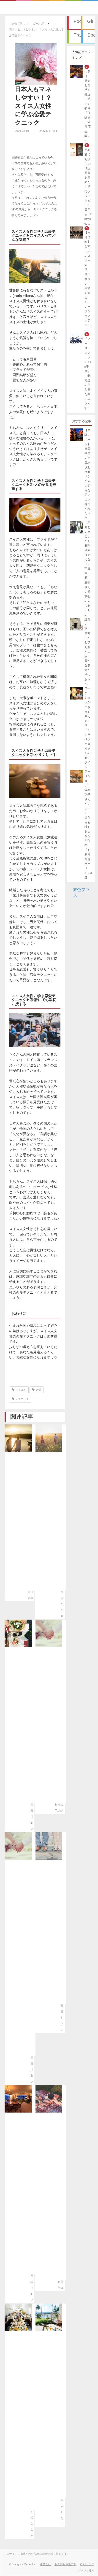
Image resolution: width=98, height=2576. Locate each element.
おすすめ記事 (81, 421)
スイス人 (19, 1390)
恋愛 (36, 1390)
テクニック (20, 1399)
